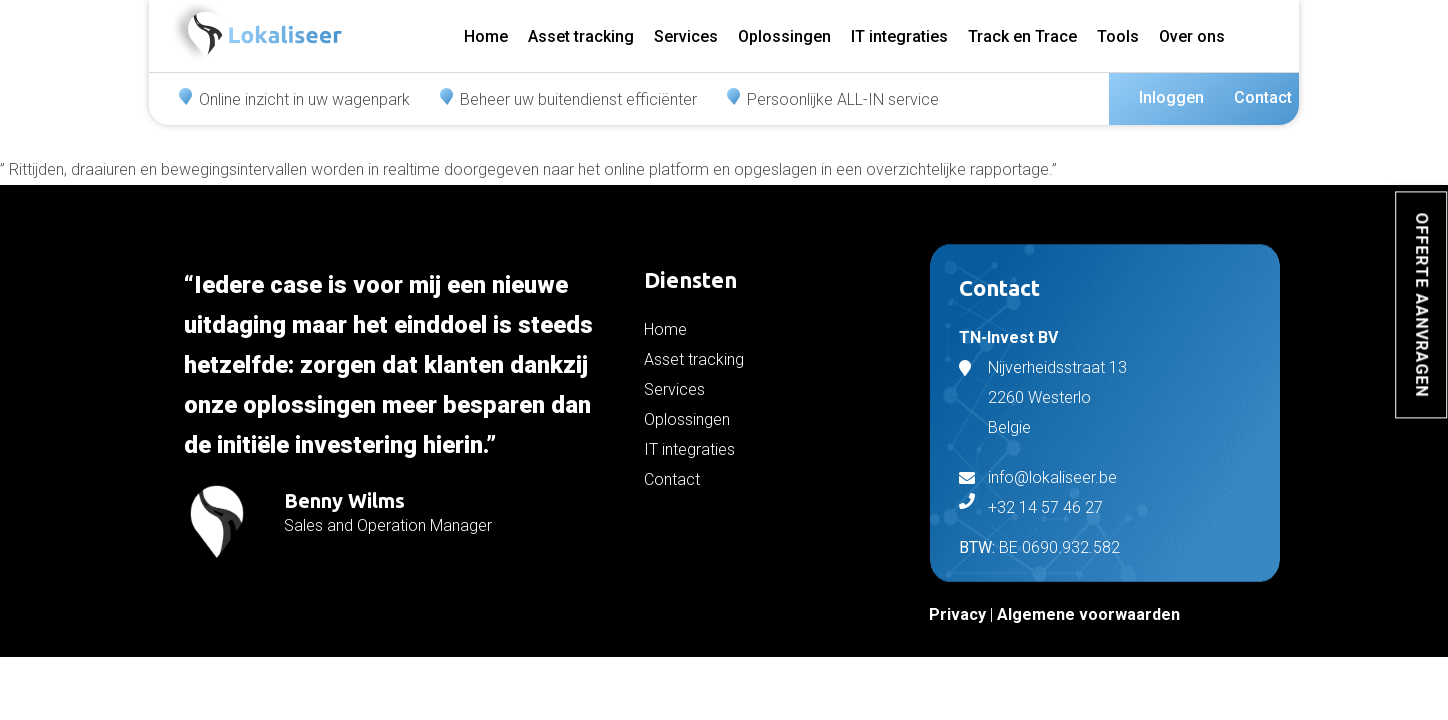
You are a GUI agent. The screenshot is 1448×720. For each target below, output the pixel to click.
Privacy (957, 614)
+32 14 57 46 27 (1045, 507)
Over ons (1192, 36)
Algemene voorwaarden (1088, 614)
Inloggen (1171, 97)
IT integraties (899, 36)
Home (486, 36)
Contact (1263, 97)
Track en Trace (1022, 36)
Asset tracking (581, 36)
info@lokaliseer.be (1052, 477)
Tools (1118, 36)
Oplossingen (784, 36)
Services (686, 36)
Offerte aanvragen (1421, 304)
